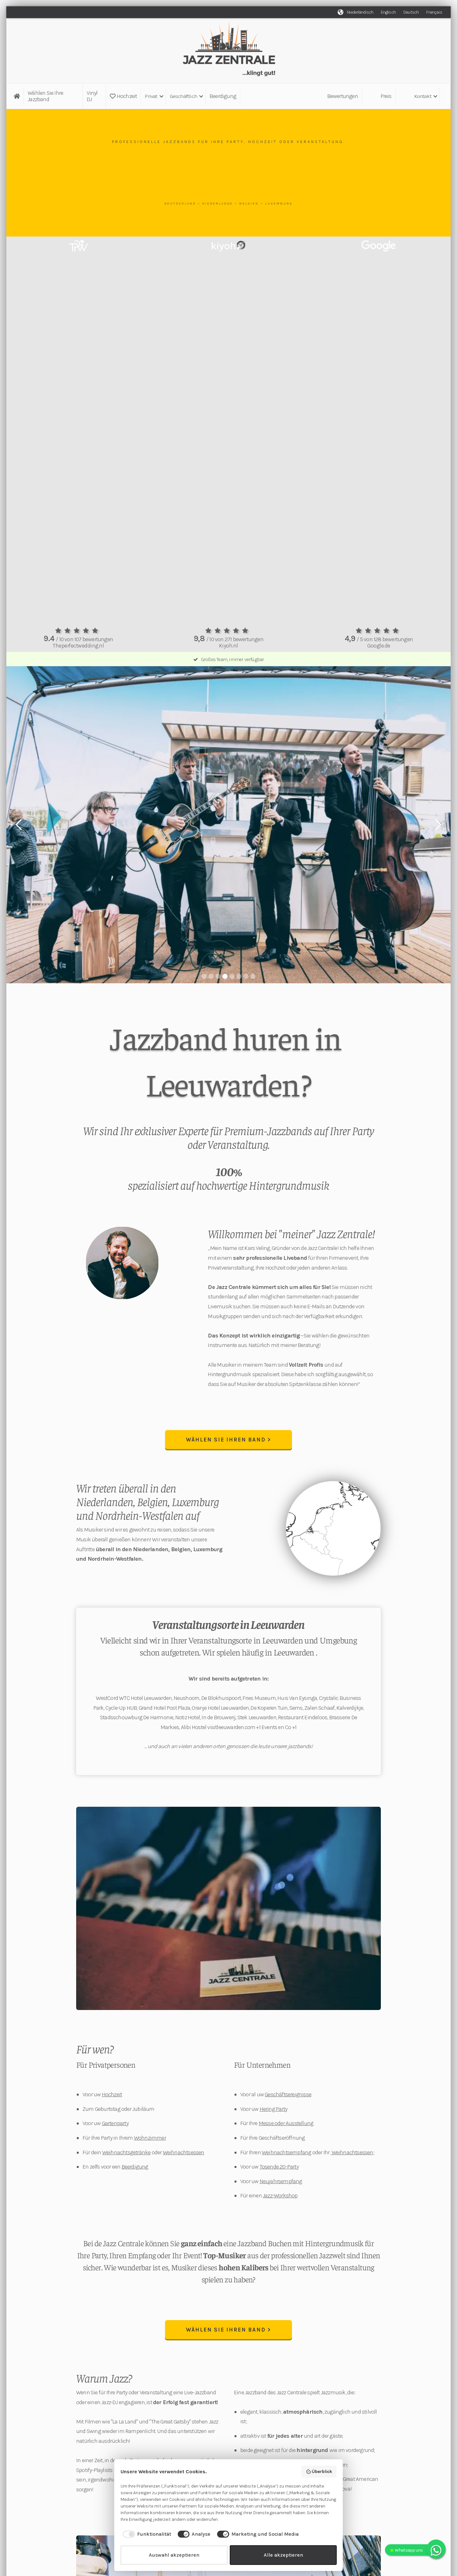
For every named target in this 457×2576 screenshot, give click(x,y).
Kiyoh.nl (228, 645)
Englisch (388, 12)
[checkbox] (146, 2534)
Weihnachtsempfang (286, 2152)
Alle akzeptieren (283, 2555)
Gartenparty (115, 2123)
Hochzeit (123, 96)
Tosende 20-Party (279, 2167)
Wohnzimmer (150, 2138)
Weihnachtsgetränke (126, 2152)
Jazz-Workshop (280, 2196)
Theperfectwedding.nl (78, 645)
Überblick (319, 2472)
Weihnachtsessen (183, 2152)
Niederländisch (360, 12)
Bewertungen (342, 96)
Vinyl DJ (92, 96)
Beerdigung (222, 96)
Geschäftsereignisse (288, 2094)
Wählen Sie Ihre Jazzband (45, 96)
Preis (386, 96)
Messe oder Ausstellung (286, 2123)
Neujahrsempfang (281, 2181)
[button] (153, 96)
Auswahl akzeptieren (174, 2555)
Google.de (378, 645)
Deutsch (411, 12)
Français (434, 12)
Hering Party (273, 2109)
